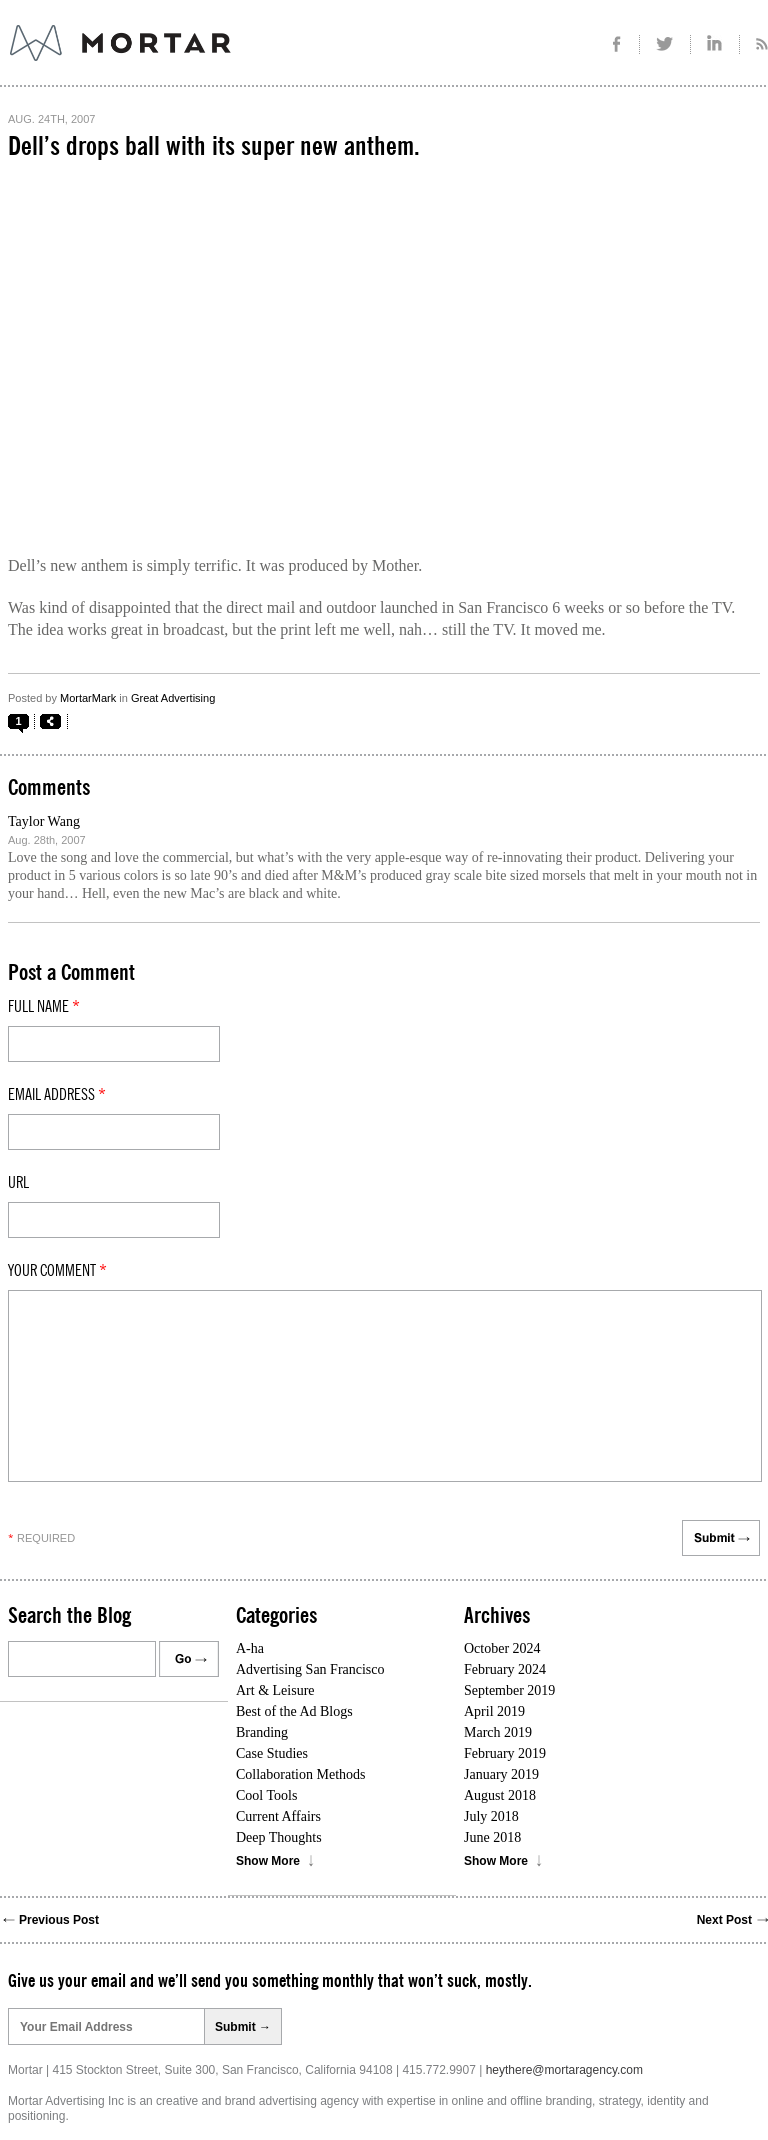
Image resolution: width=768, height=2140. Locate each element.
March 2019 (498, 1732)
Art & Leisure (275, 1690)
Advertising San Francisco (310, 1669)
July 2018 (491, 1816)
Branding (262, 1732)
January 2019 (501, 1774)
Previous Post (59, 1920)
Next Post (724, 1920)
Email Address (57, 1095)
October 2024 (502, 1648)
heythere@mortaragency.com (564, 2070)
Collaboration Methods (301, 1774)
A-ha (250, 1648)
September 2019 (509, 1690)
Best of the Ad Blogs (294, 1711)
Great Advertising (173, 698)
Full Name (44, 1007)
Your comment (57, 1271)
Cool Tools (266, 1795)
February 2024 (505, 1669)
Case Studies (272, 1753)
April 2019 (494, 1711)
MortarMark (88, 698)
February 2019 (505, 1753)
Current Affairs (278, 1816)
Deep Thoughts (279, 1837)
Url (18, 1183)
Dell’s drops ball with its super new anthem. (214, 147)
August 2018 (500, 1795)
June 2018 (492, 1837)
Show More (268, 1861)
